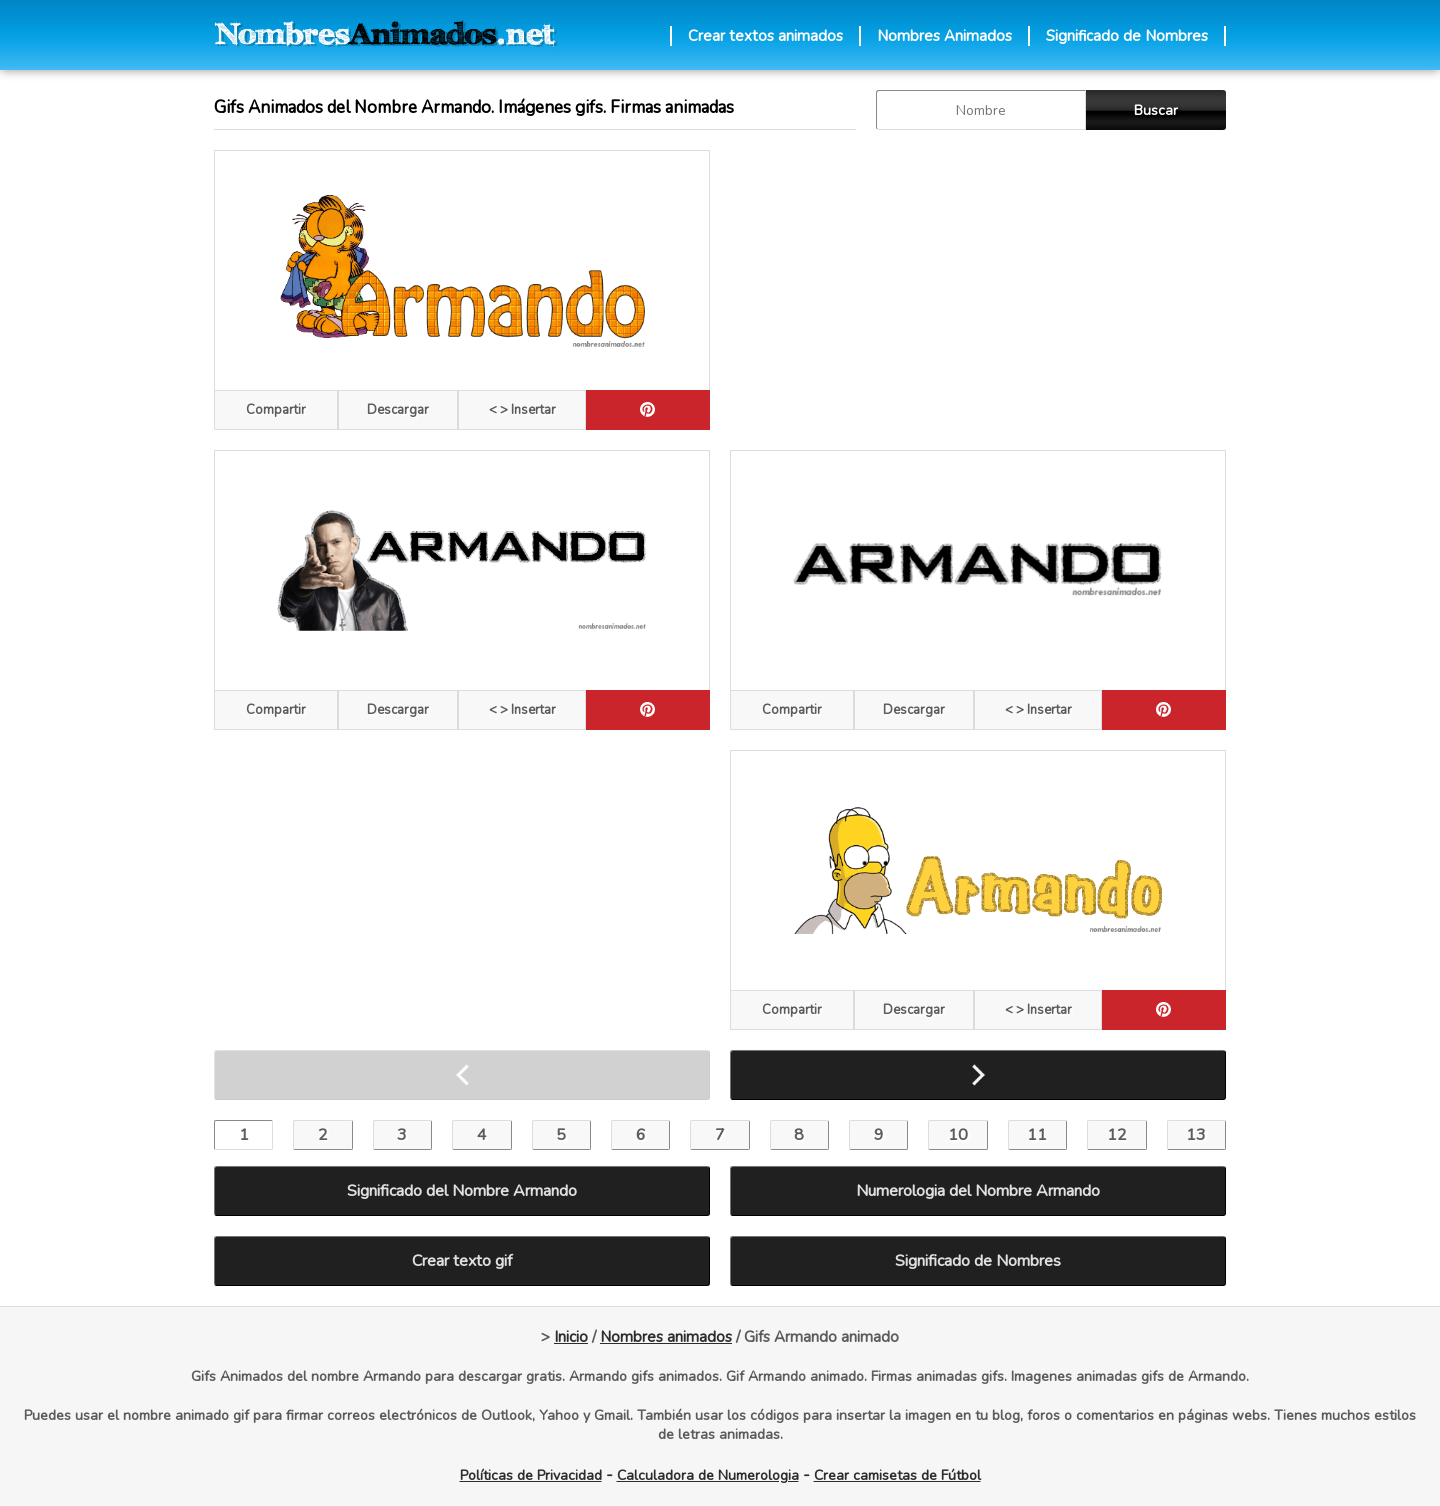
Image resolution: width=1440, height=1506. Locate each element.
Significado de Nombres (1127, 36)
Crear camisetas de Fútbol (897, 1475)
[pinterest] (648, 410)
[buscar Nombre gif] (981, 110)
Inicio (571, 1337)
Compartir (276, 410)
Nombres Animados (944, 36)
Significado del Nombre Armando (462, 1191)
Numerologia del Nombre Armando (978, 1191)
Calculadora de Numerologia (708, 1475)
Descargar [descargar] (398, 410)
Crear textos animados (765, 36)
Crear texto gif (462, 1261)
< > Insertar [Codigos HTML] (522, 410)
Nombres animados (666, 1337)
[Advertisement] (978, 290)
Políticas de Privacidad (531, 1475)
